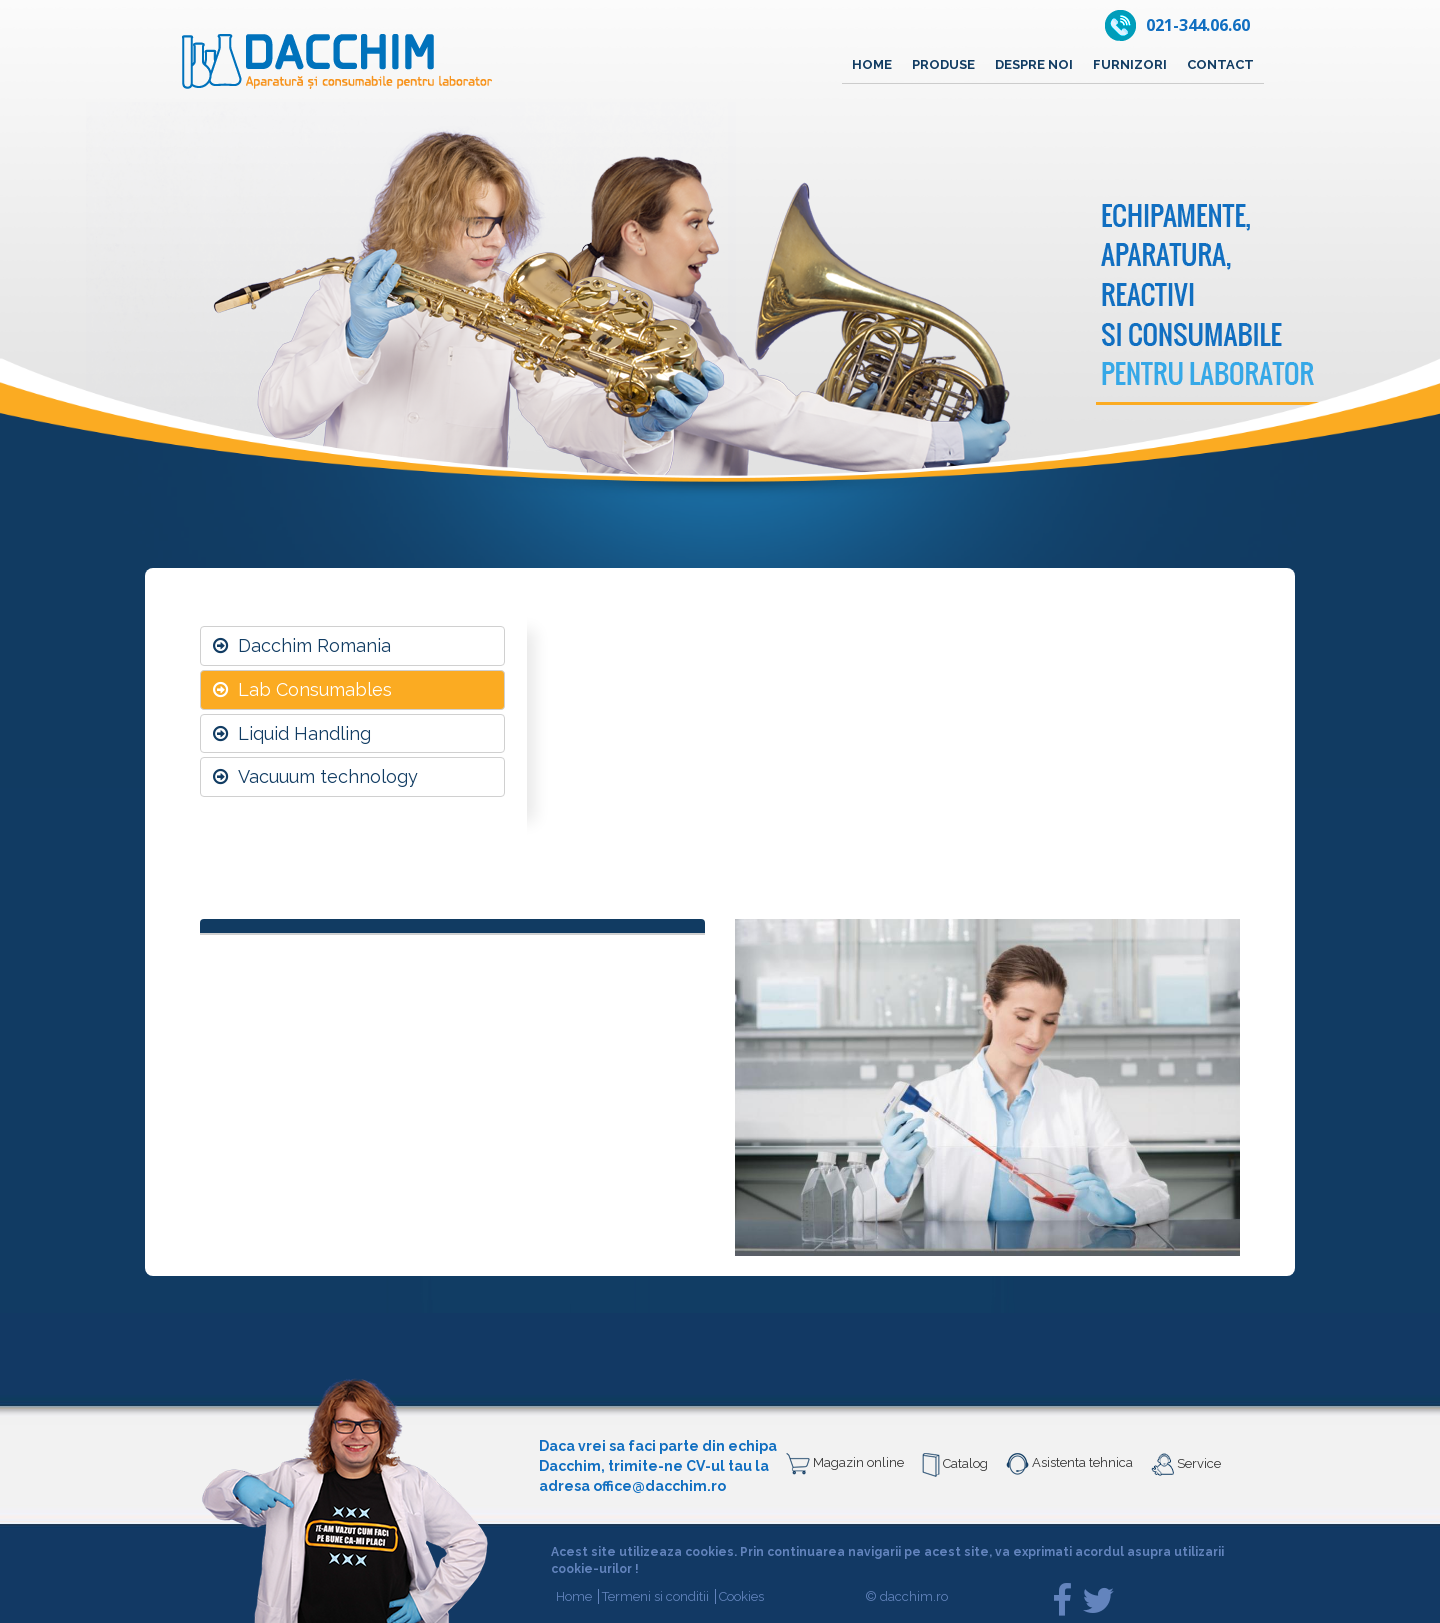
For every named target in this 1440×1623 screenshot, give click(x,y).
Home (872, 64)
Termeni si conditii (658, 1596)
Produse (943, 64)
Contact (1220, 64)
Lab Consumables (302, 689)
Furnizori (1130, 64)
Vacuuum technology (315, 776)
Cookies (741, 1596)
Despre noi (1034, 64)
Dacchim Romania (302, 645)
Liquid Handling (292, 733)
